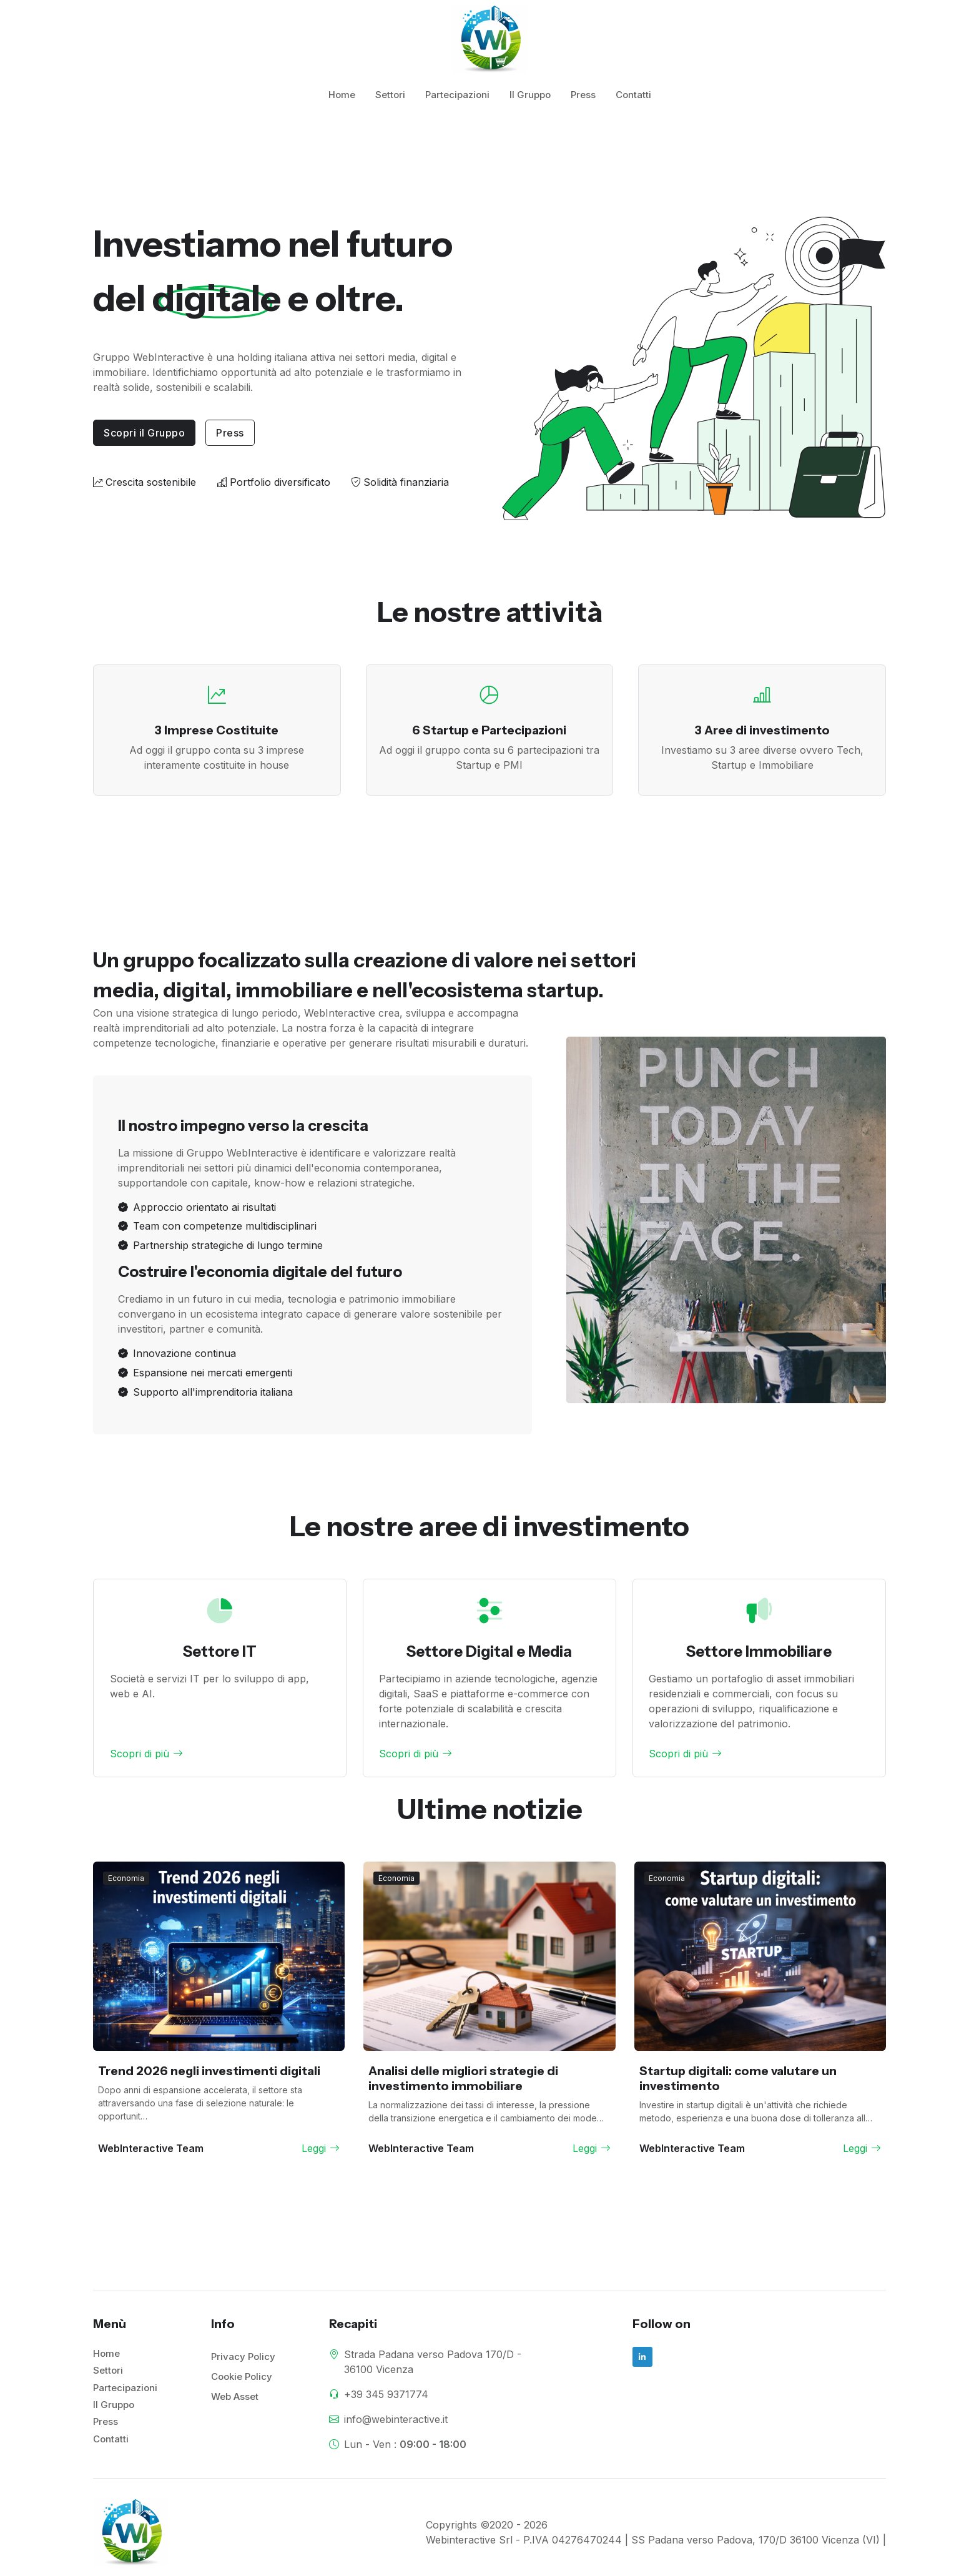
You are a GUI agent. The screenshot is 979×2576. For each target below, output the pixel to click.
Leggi (321, 2148)
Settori (390, 95)
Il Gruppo (530, 95)
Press (583, 95)
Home (341, 95)
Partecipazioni (457, 95)
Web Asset (234, 2396)
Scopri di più (146, 1753)
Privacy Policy (243, 2356)
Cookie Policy (241, 2376)
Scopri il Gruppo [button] (144, 433)
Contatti (633, 95)
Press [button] (230, 433)
